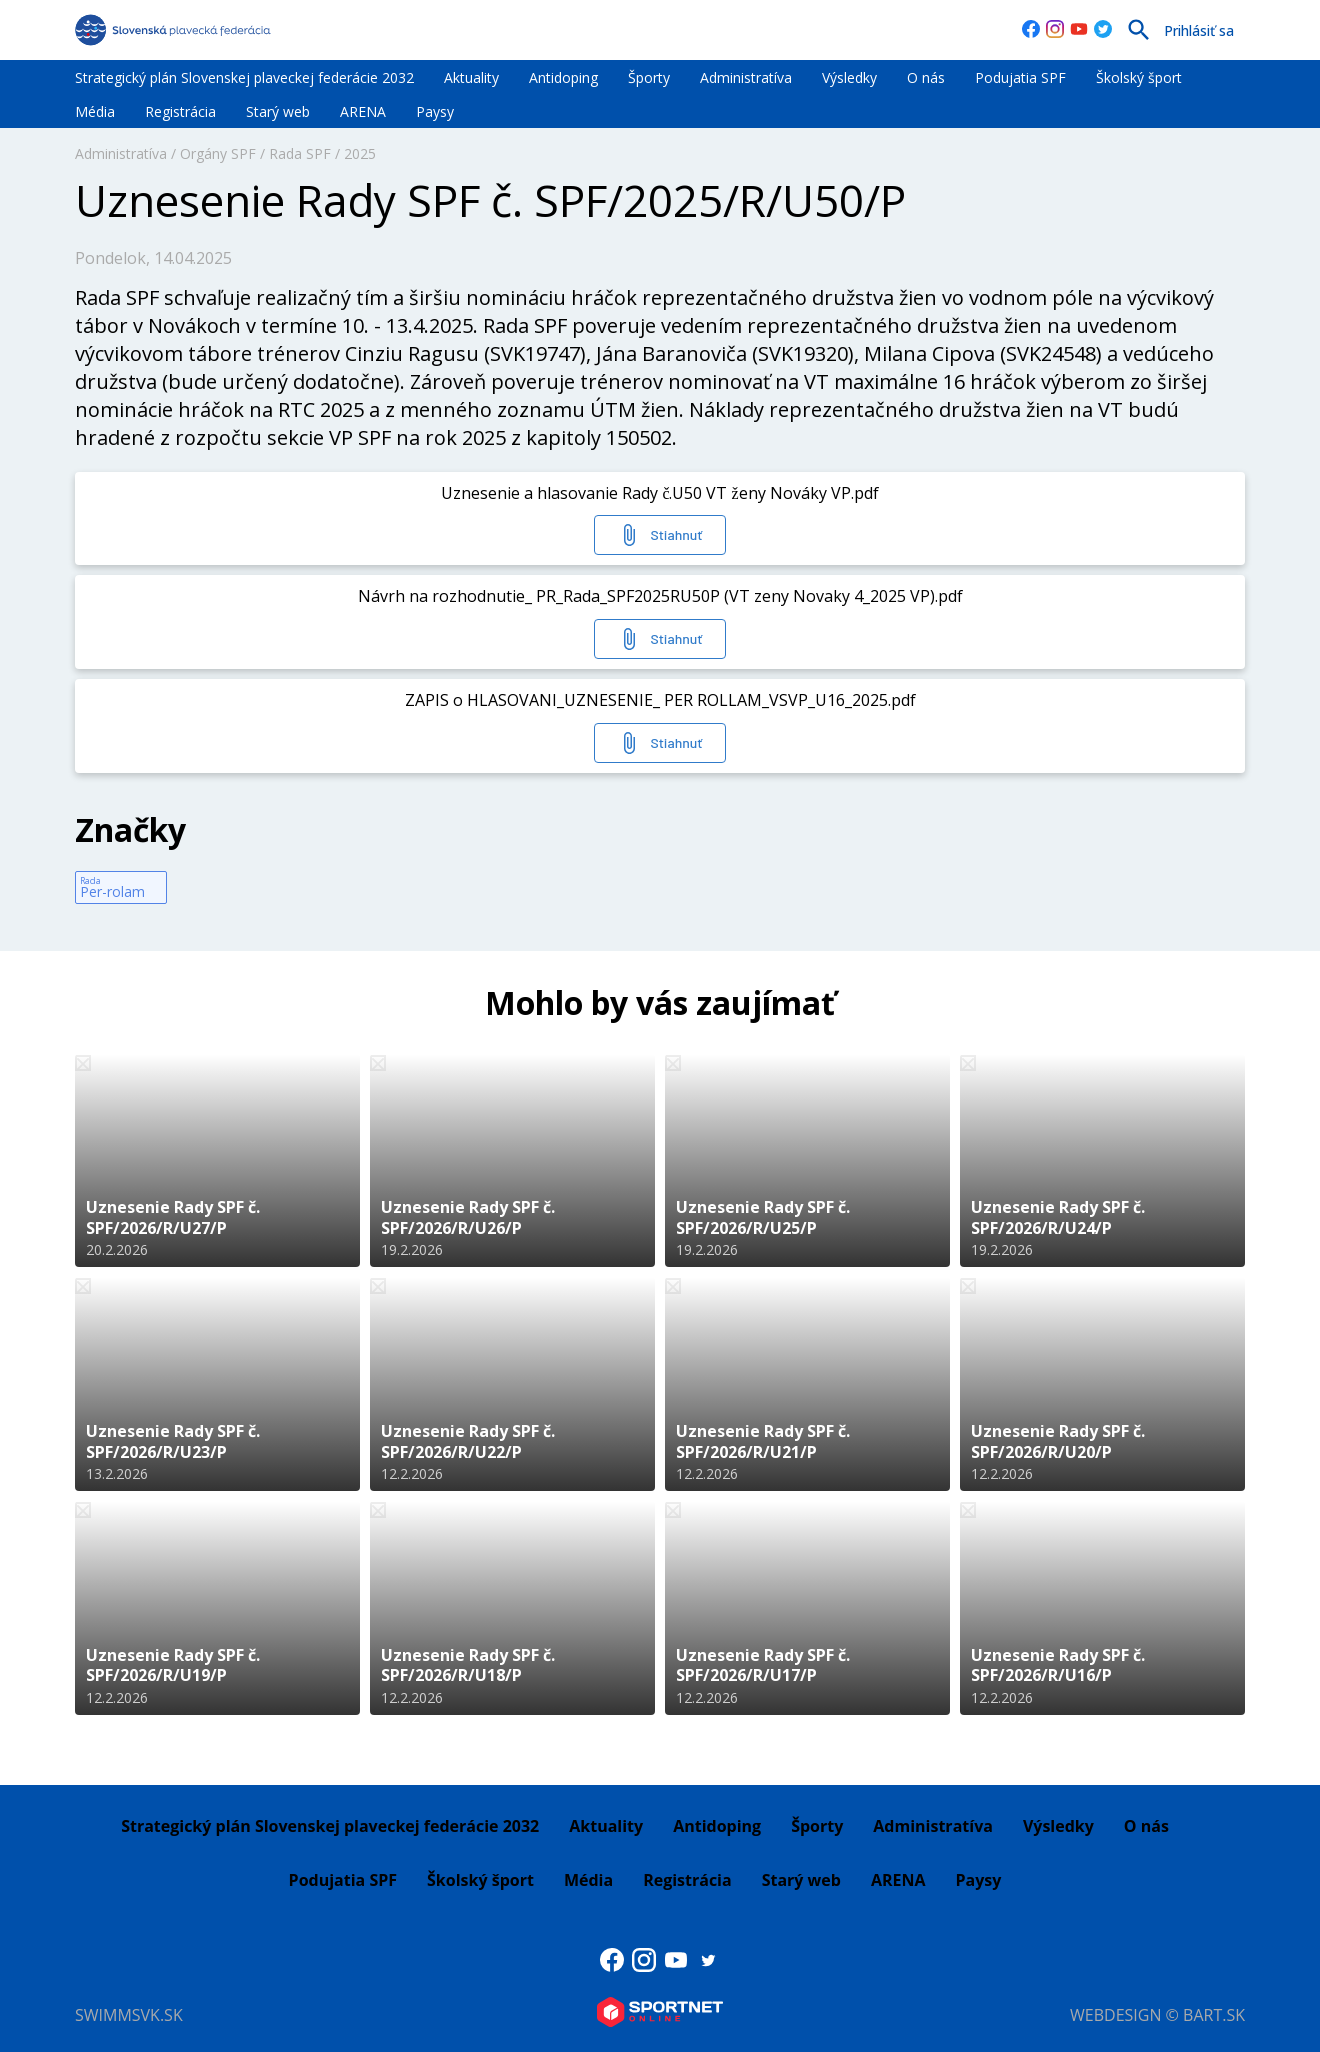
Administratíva (746, 77)
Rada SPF (300, 153)
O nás (926, 77)
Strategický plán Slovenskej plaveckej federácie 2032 (244, 77)
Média (95, 111)
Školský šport (1139, 77)
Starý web (278, 111)
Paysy (435, 111)
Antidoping (563, 77)
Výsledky (849, 77)
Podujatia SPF (1020, 77)
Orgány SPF (218, 153)
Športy (649, 77)
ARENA (363, 111)
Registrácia (180, 111)
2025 (360, 153)
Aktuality (471, 77)
